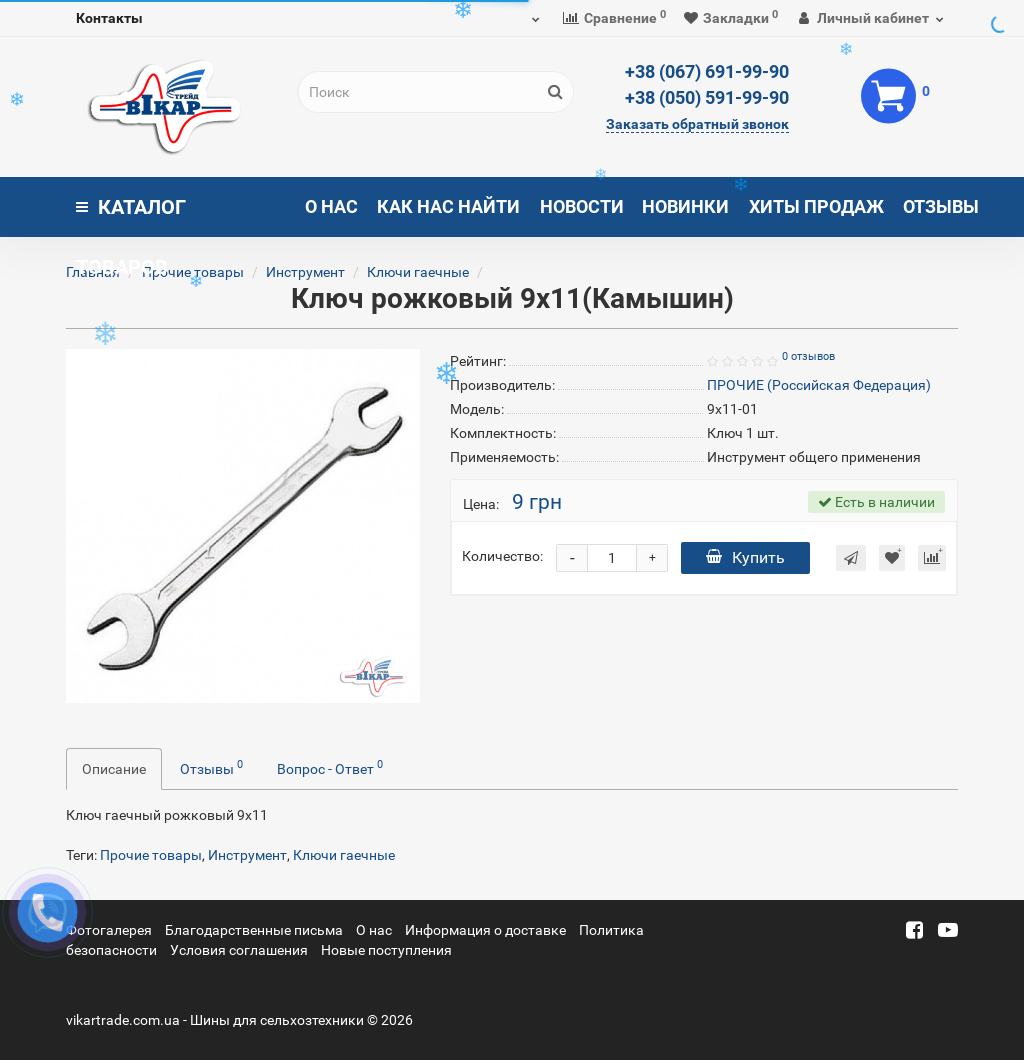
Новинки (685, 206)
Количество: (502, 556)
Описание (114, 769)
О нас (331, 206)
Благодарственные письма (254, 930)
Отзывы (941, 206)
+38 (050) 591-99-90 (707, 97)
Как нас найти (448, 206)
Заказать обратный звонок (697, 124)
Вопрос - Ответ (330, 767)
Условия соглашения (239, 950)
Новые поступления (386, 950)
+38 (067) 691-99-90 (707, 71)
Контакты (109, 18)
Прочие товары (193, 272)
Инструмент (305, 272)
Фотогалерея (109, 930)
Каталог (131, 216)
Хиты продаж (816, 206)
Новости (582, 206)
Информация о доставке (485, 930)
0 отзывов (808, 356)
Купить (745, 557)
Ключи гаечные (418, 272)
